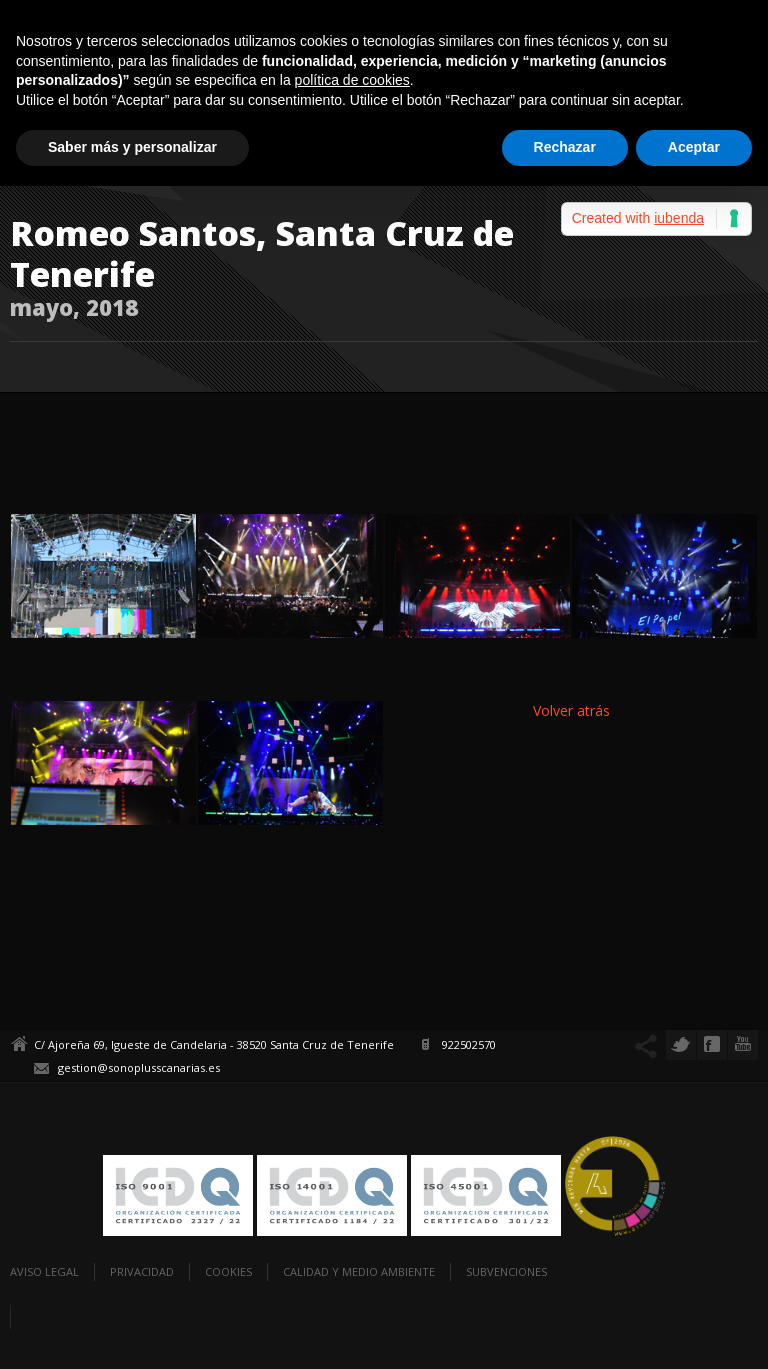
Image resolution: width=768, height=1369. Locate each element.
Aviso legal (44, 1271)
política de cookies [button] (352, 80)
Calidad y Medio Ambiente (359, 1271)
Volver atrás (571, 710)
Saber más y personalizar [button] (132, 147)
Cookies (228, 1271)
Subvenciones (506, 1271)
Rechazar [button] (565, 147)
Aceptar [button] (694, 147)
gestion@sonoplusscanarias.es (139, 1067)
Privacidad (142, 1271)
